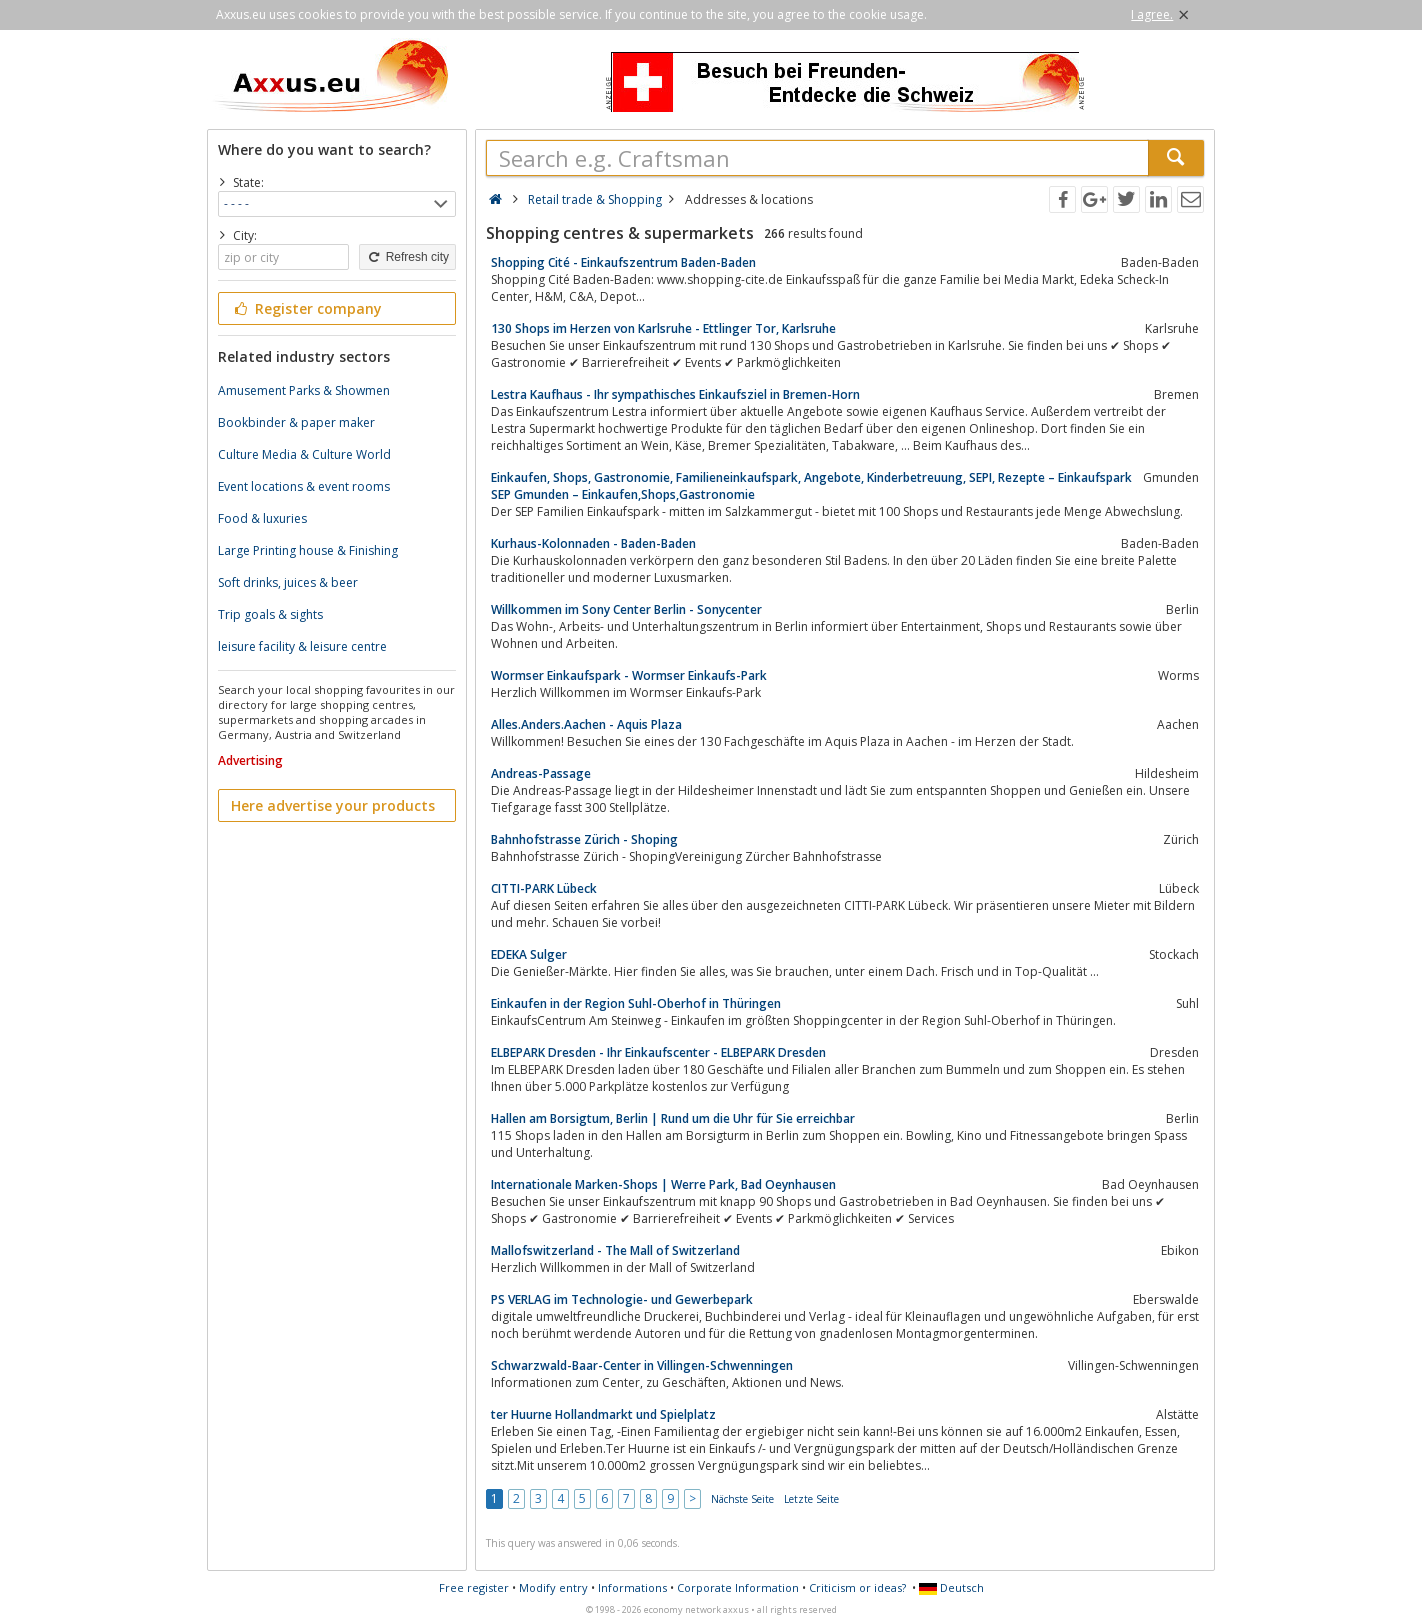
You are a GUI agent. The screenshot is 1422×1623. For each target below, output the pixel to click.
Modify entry (553, 1587)
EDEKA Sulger (529, 954)
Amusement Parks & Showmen (304, 390)
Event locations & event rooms (304, 486)
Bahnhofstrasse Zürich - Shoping (584, 839)
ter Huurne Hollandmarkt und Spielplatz (603, 1414)
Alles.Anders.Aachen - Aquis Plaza (586, 724)
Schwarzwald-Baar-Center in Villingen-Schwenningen (642, 1365)
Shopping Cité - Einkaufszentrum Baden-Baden (623, 262)
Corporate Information (738, 1587)
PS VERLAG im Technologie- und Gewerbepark (622, 1299)
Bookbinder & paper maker (296, 422)
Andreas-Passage (541, 773)
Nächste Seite (742, 1499)
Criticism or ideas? (857, 1587)
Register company (306, 308)
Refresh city (407, 257)
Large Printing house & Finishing (308, 550)
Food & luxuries (262, 518)
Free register (474, 1587)
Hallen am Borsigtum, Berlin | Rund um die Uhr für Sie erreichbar (673, 1118)
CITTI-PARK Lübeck (544, 888)
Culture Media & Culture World (304, 454)
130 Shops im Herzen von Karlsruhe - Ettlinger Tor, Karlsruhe (663, 328)
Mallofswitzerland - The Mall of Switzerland (615, 1250)
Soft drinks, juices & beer (288, 582)
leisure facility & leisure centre (302, 646)
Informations (632, 1587)
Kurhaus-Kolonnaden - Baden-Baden (593, 543)
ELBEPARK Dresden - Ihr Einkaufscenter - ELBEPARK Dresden (658, 1052)
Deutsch (951, 1587)
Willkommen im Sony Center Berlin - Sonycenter (626, 609)
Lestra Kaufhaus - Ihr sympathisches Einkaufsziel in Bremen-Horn (675, 394)
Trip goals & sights (270, 614)
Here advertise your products (333, 805)
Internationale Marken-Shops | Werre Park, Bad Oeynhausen (663, 1184)
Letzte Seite (811, 1499)
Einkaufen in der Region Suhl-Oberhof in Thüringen (636, 1003)
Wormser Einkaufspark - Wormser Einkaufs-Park (629, 675)
